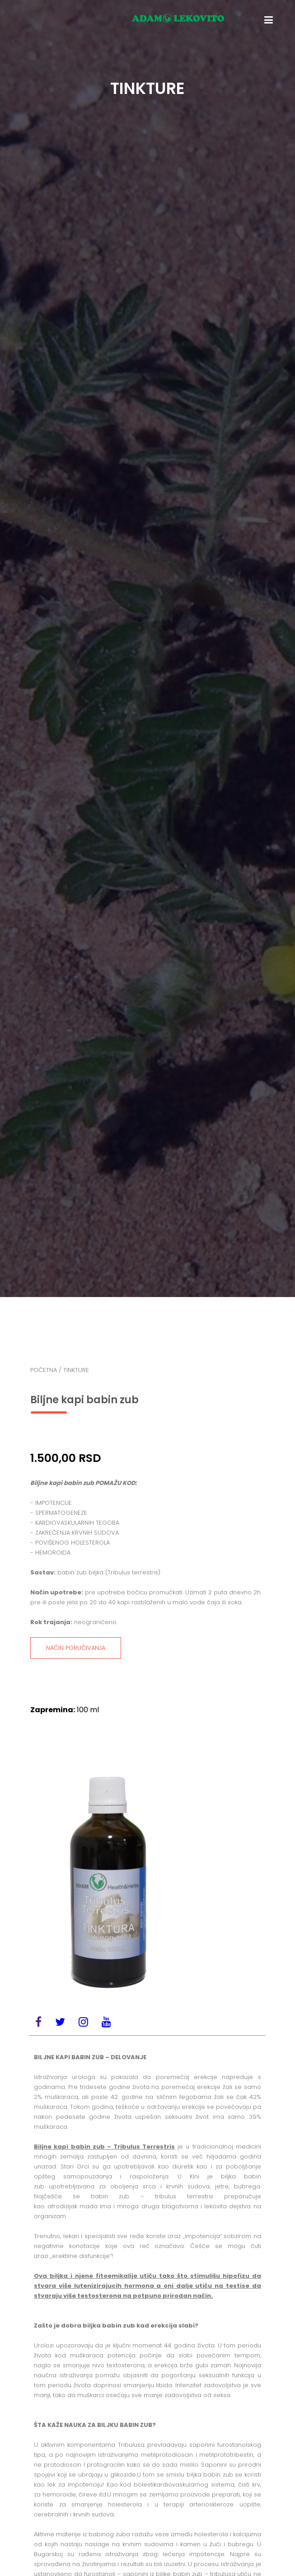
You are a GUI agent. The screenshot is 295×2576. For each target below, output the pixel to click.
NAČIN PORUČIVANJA (75, 1648)
